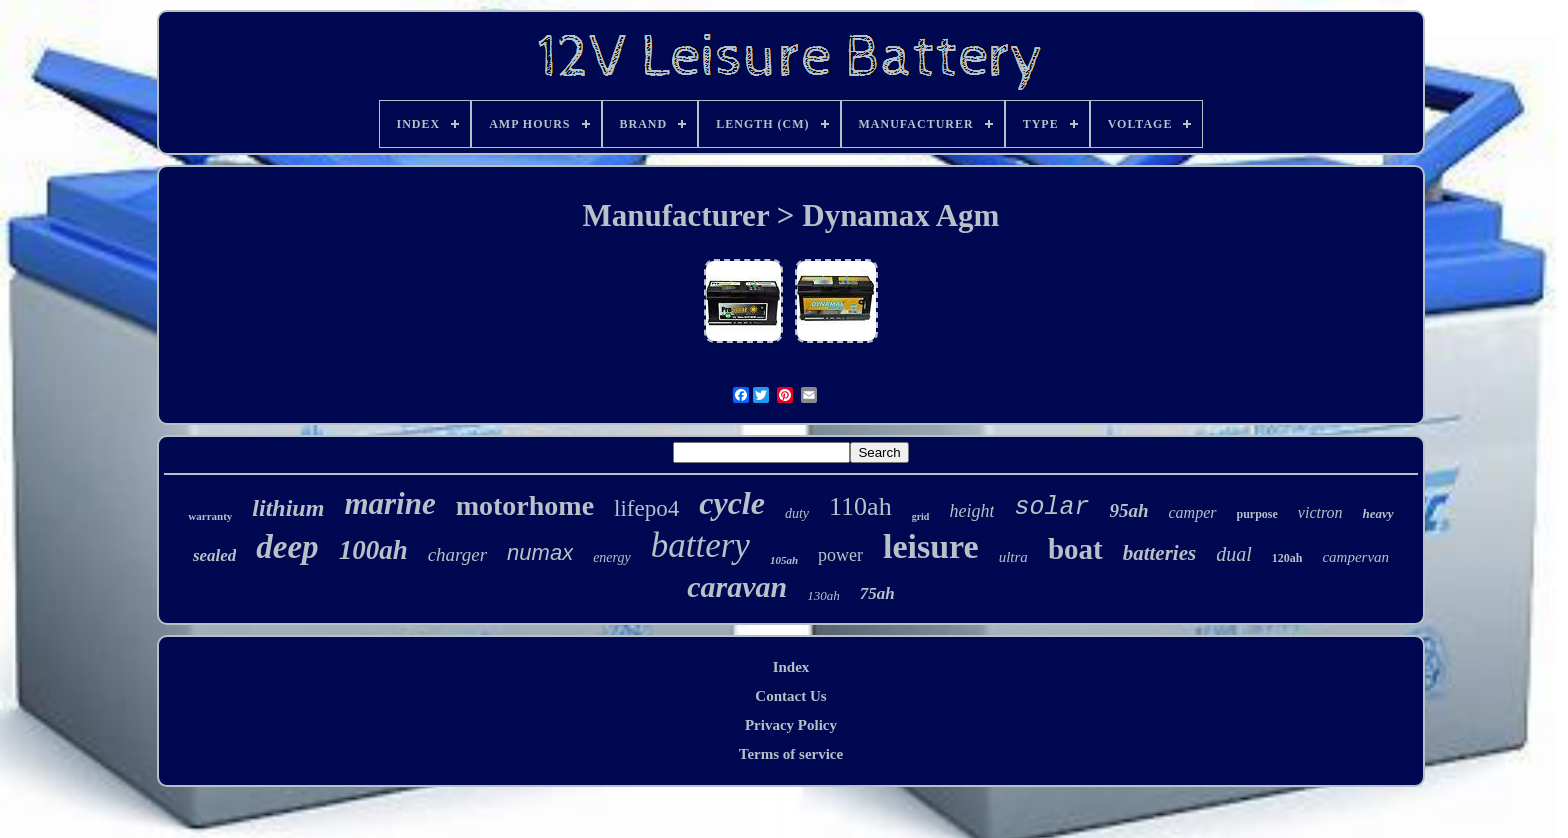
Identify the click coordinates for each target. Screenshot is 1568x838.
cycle (732, 503)
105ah (784, 560)
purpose (1257, 514)
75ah (877, 593)
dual (1234, 554)
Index (791, 667)
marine (389, 503)
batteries (1160, 553)
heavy (1378, 513)
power (840, 555)
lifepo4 (646, 508)
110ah (860, 506)
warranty (210, 516)
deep (287, 547)
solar (1051, 507)
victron (1320, 512)
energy (612, 557)
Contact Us (790, 696)
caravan (737, 586)
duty (797, 513)
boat (1075, 549)
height (971, 511)
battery (700, 545)
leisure (931, 546)
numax (540, 552)
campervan (1355, 557)
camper (1193, 512)
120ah (1287, 558)
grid (921, 516)
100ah (373, 550)
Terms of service (791, 754)
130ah (823, 595)
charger (457, 554)
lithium (288, 508)
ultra (1013, 557)
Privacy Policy (791, 725)
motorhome (525, 505)
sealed (214, 555)
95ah (1128, 510)
